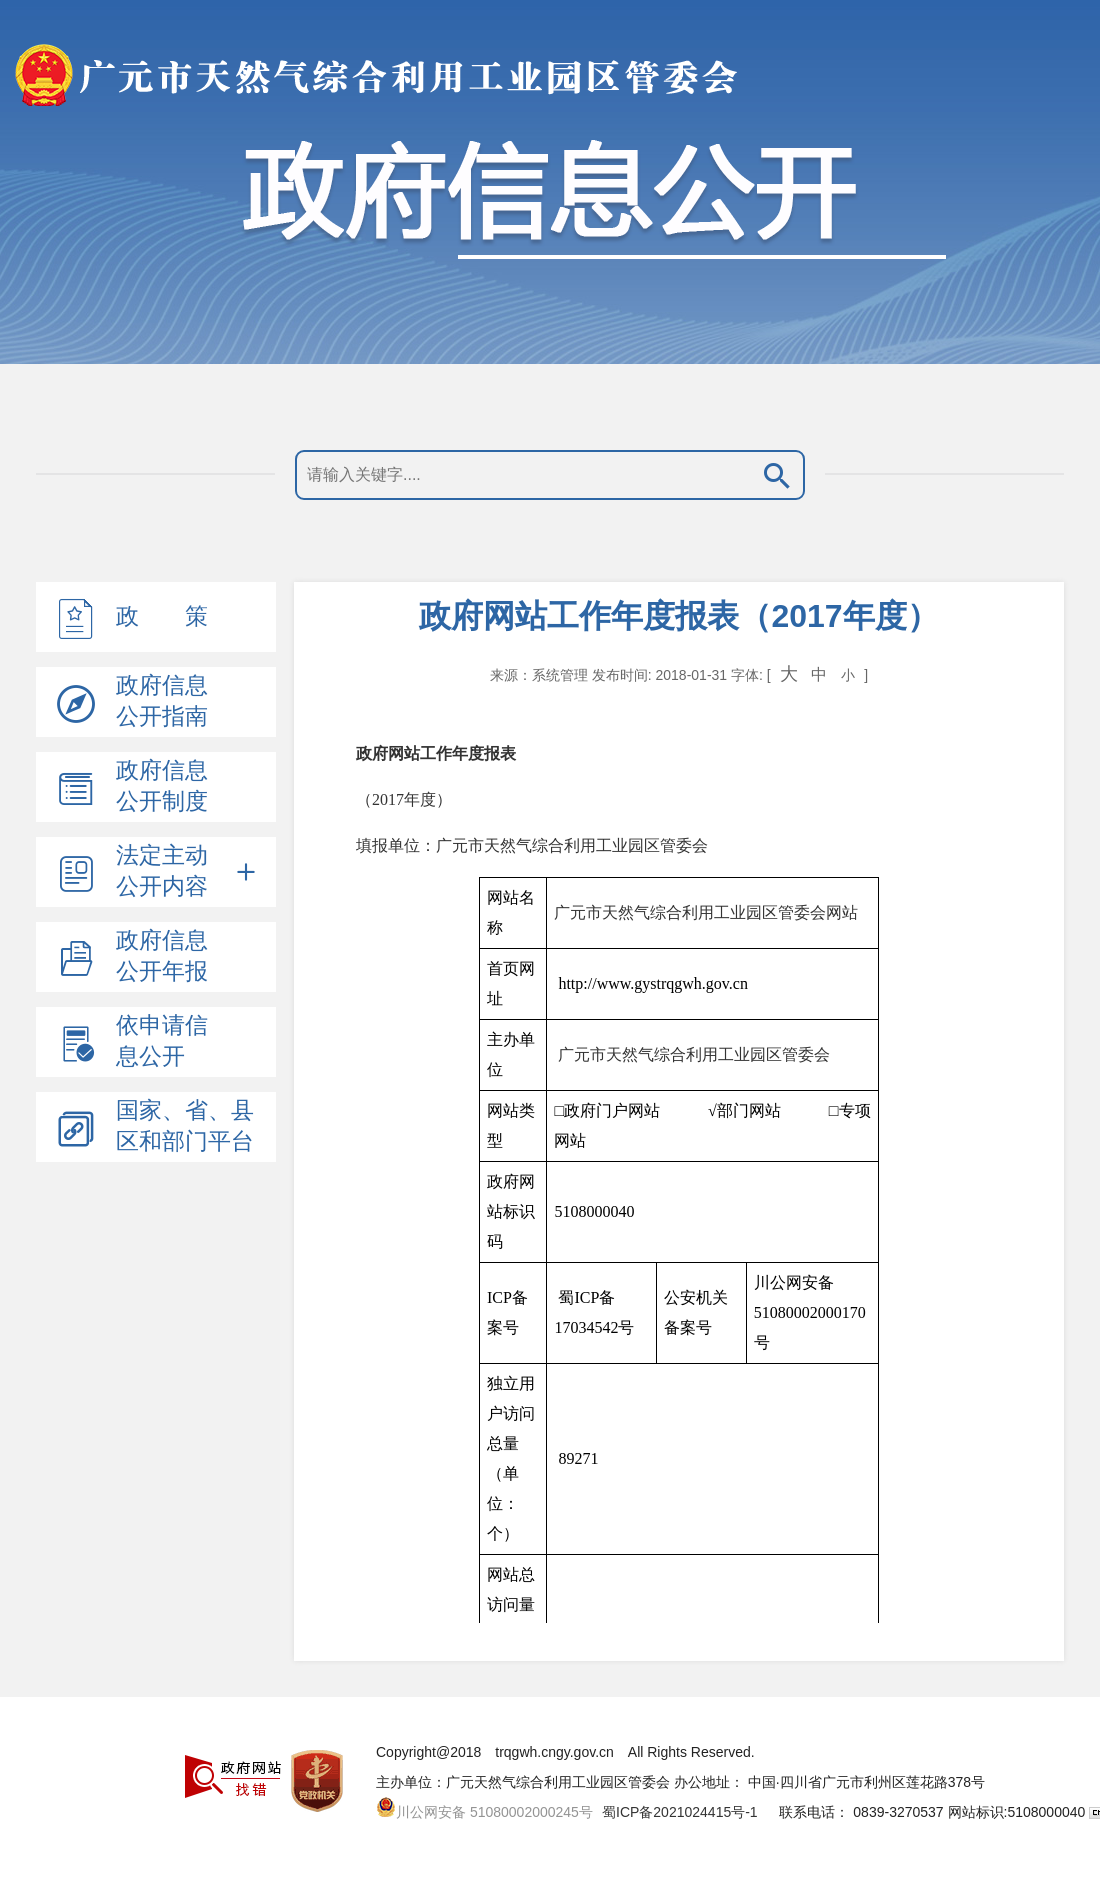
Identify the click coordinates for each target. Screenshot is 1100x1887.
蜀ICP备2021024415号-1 (680, 1812)
